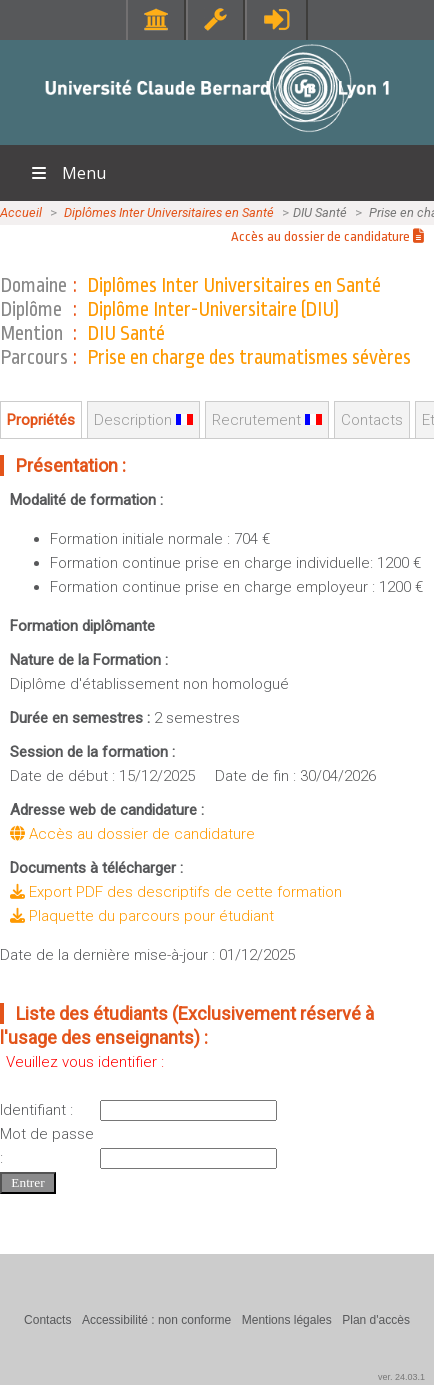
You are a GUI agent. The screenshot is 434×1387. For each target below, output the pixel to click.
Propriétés (41, 420)
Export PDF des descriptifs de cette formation (176, 892)
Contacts (372, 420)
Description (143, 420)
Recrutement (267, 420)
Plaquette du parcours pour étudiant (142, 916)
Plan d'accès (376, 1320)
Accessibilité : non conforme (156, 1320)
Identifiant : (36, 1110)
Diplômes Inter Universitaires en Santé (169, 212)
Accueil (21, 212)
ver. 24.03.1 (401, 1377)
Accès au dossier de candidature (327, 236)
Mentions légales (287, 1320)
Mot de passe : (47, 1146)
